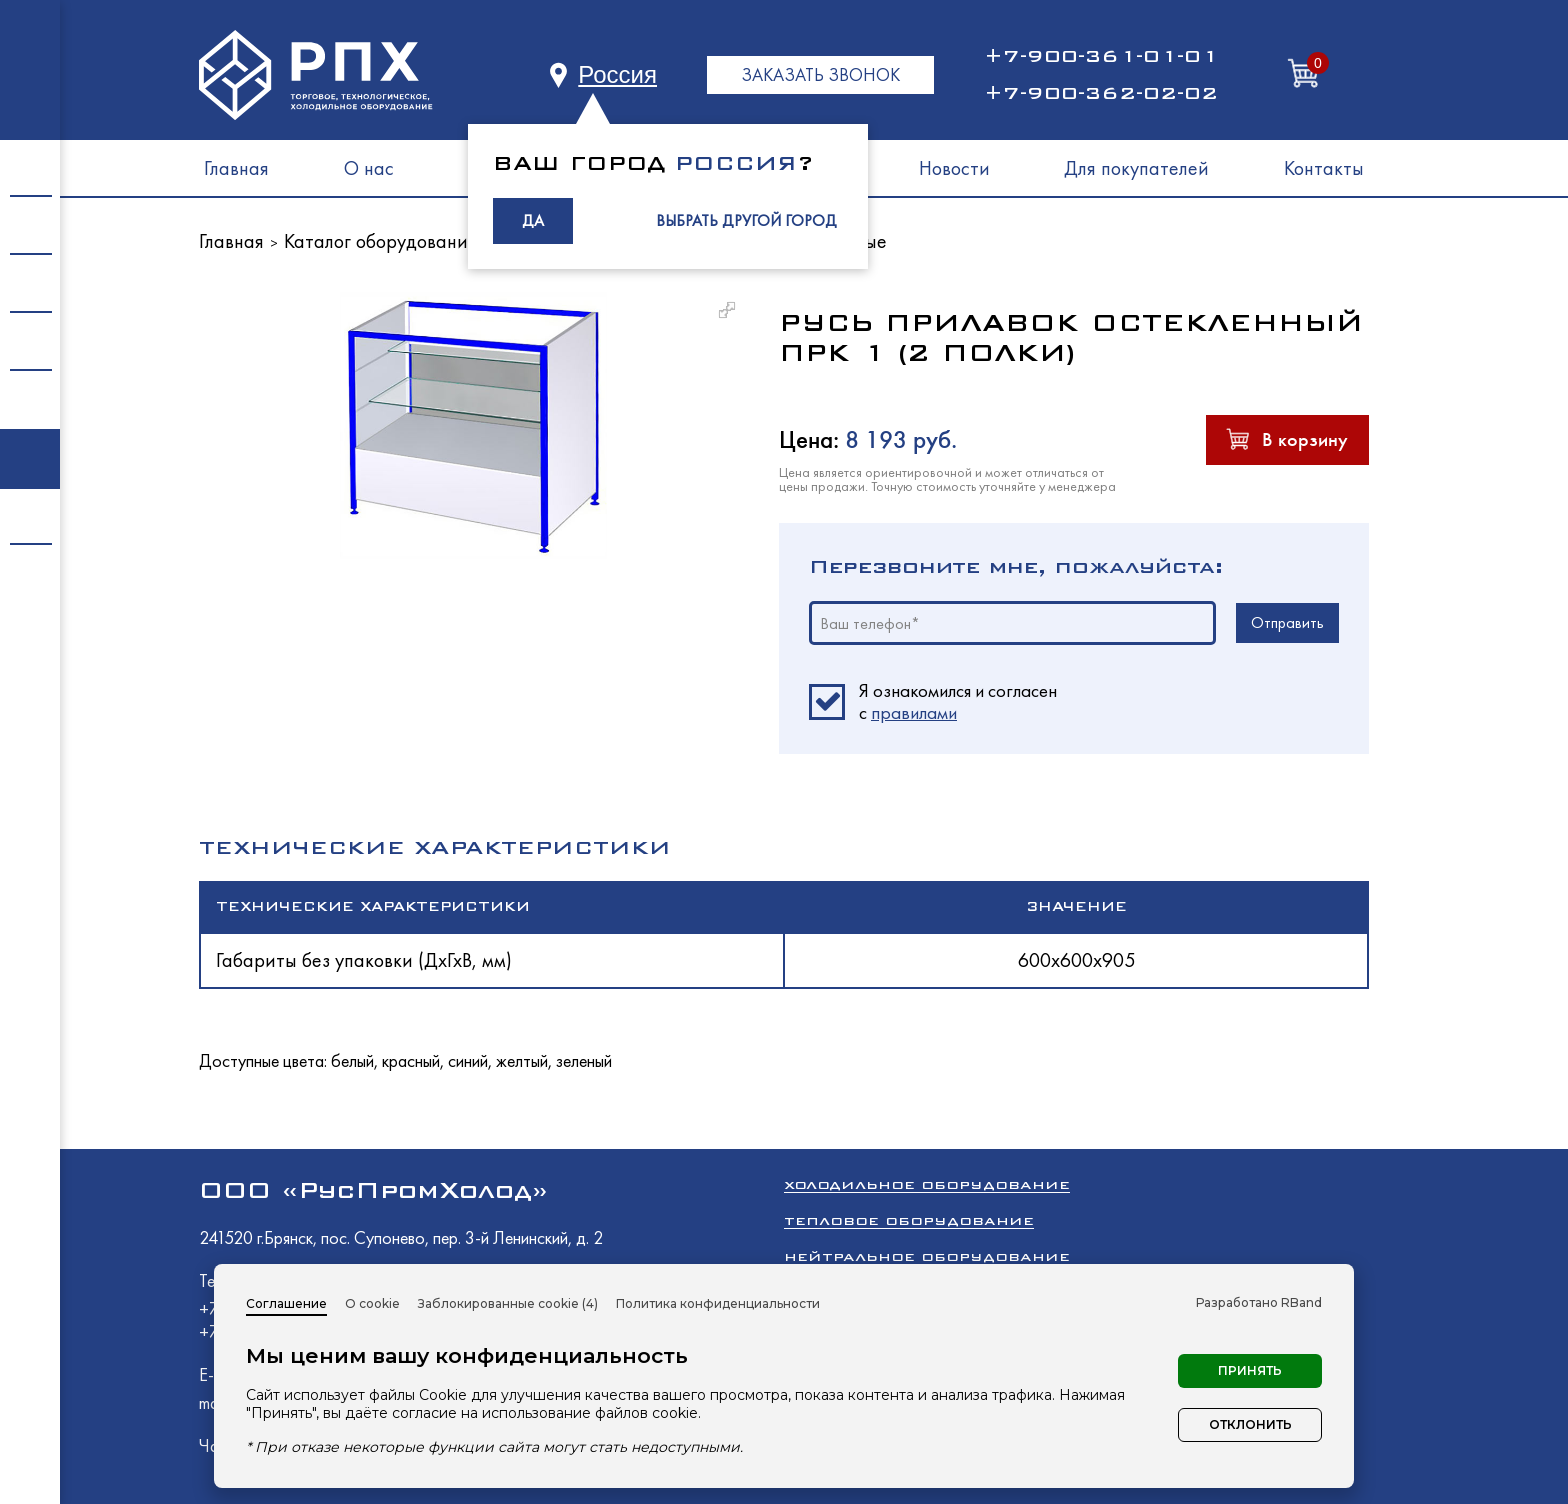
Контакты (1324, 168)
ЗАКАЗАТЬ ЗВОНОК (820, 74)
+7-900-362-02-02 (1101, 93)
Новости (954, 168)
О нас (369, 168)
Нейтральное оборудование (927, 1256)
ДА (533, 220)
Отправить (1287, 622)
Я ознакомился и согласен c (958, 702)
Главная (236, 168)
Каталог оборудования (380, 241)
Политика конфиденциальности (718, 1303)
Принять (1250, 1370)
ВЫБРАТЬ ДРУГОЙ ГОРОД (746, 220)
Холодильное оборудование (927, 1184)
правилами (914, 712)
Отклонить (1250, 1424)
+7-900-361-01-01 (1101, 56)
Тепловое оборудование (909, 1220)
